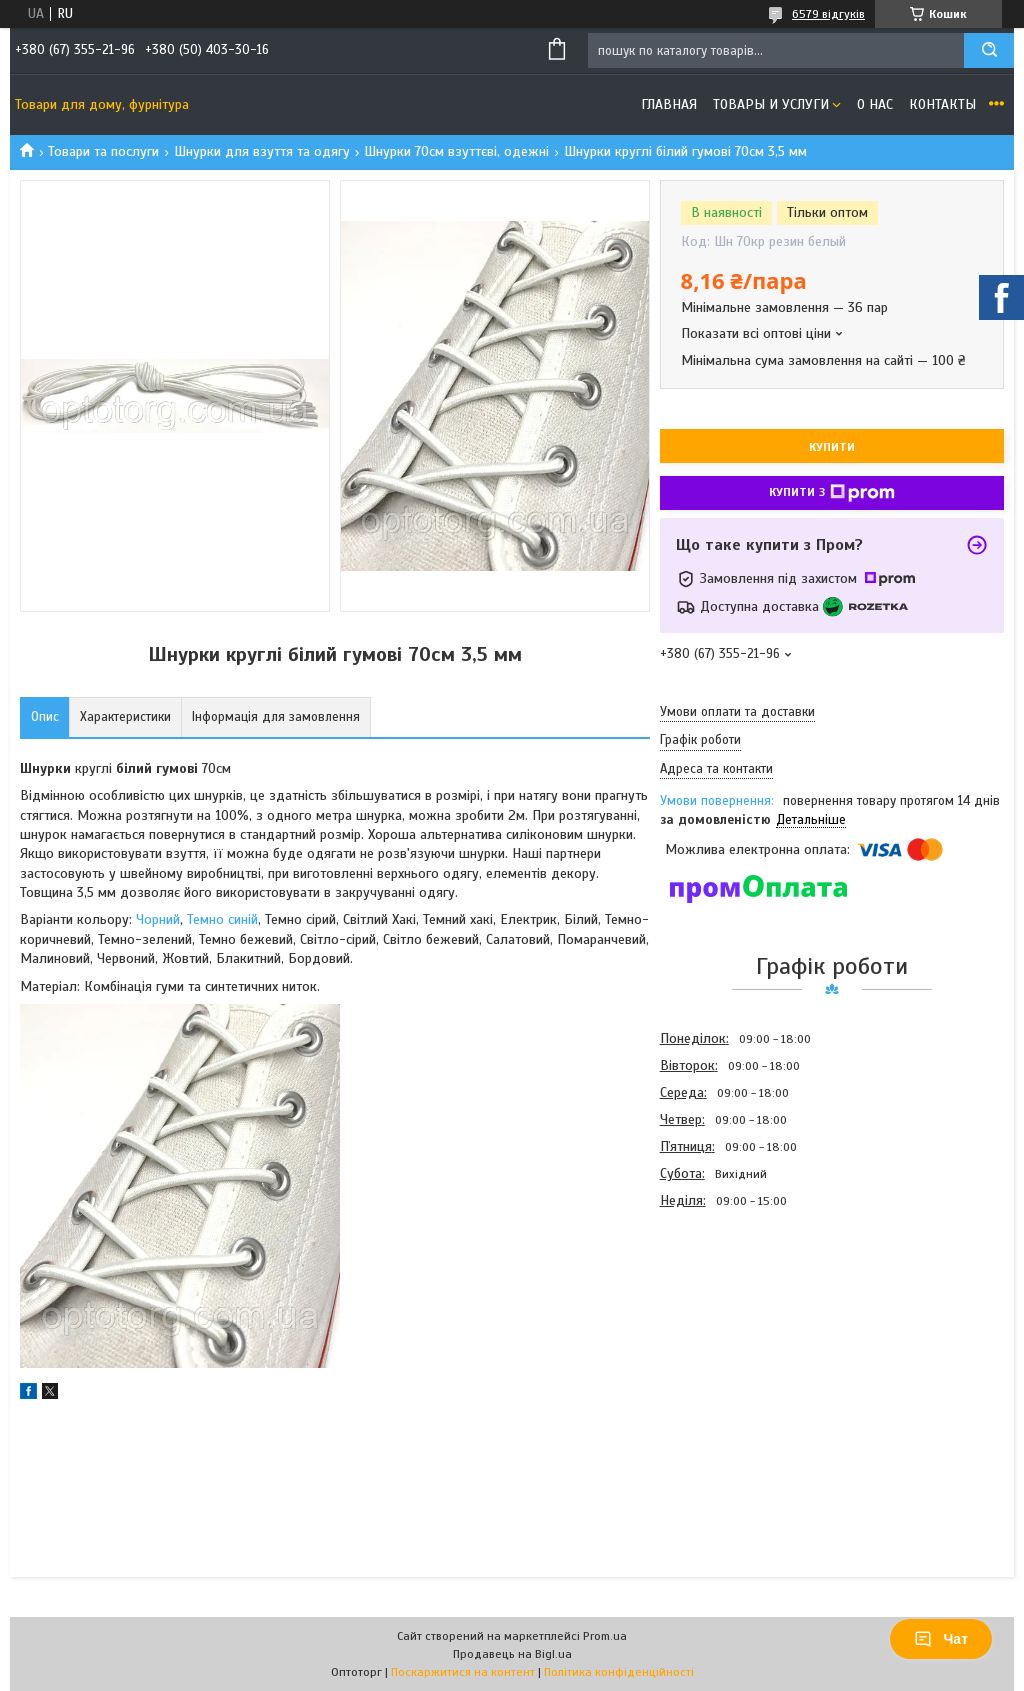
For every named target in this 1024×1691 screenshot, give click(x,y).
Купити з (832, 493)
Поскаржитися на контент (463, 1672)
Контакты (942, 104)
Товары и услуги (771, 104)
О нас (875, 104)
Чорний (158, 919)
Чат (941, 1639)
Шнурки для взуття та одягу (262, 151)
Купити (832, 447)
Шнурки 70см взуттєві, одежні (456, 151)
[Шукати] (989, 50)
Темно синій (222, 919)
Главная (669, 104)
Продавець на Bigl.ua (512, 1654)
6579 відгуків (828, 14)
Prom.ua (605, 1636)
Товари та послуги (103, 151)
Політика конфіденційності (619, 1672)
